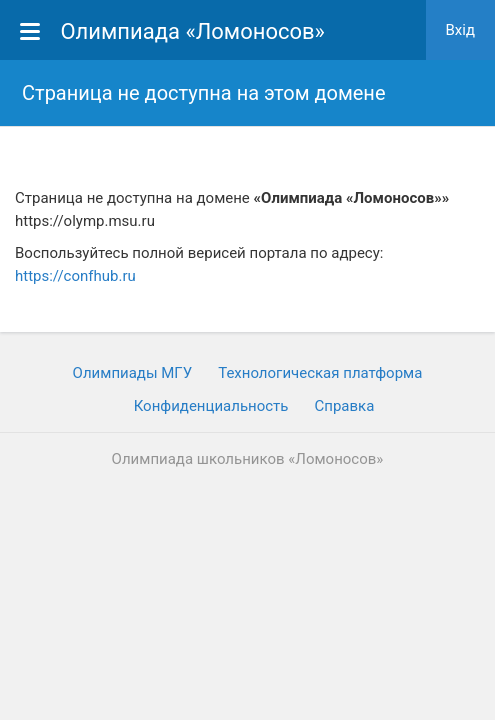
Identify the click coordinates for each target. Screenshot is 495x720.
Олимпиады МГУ (133, 373)
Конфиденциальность (211, 406)
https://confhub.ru (75, 276)
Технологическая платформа (320, 373)
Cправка (344, 406)
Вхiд (461, 30)
